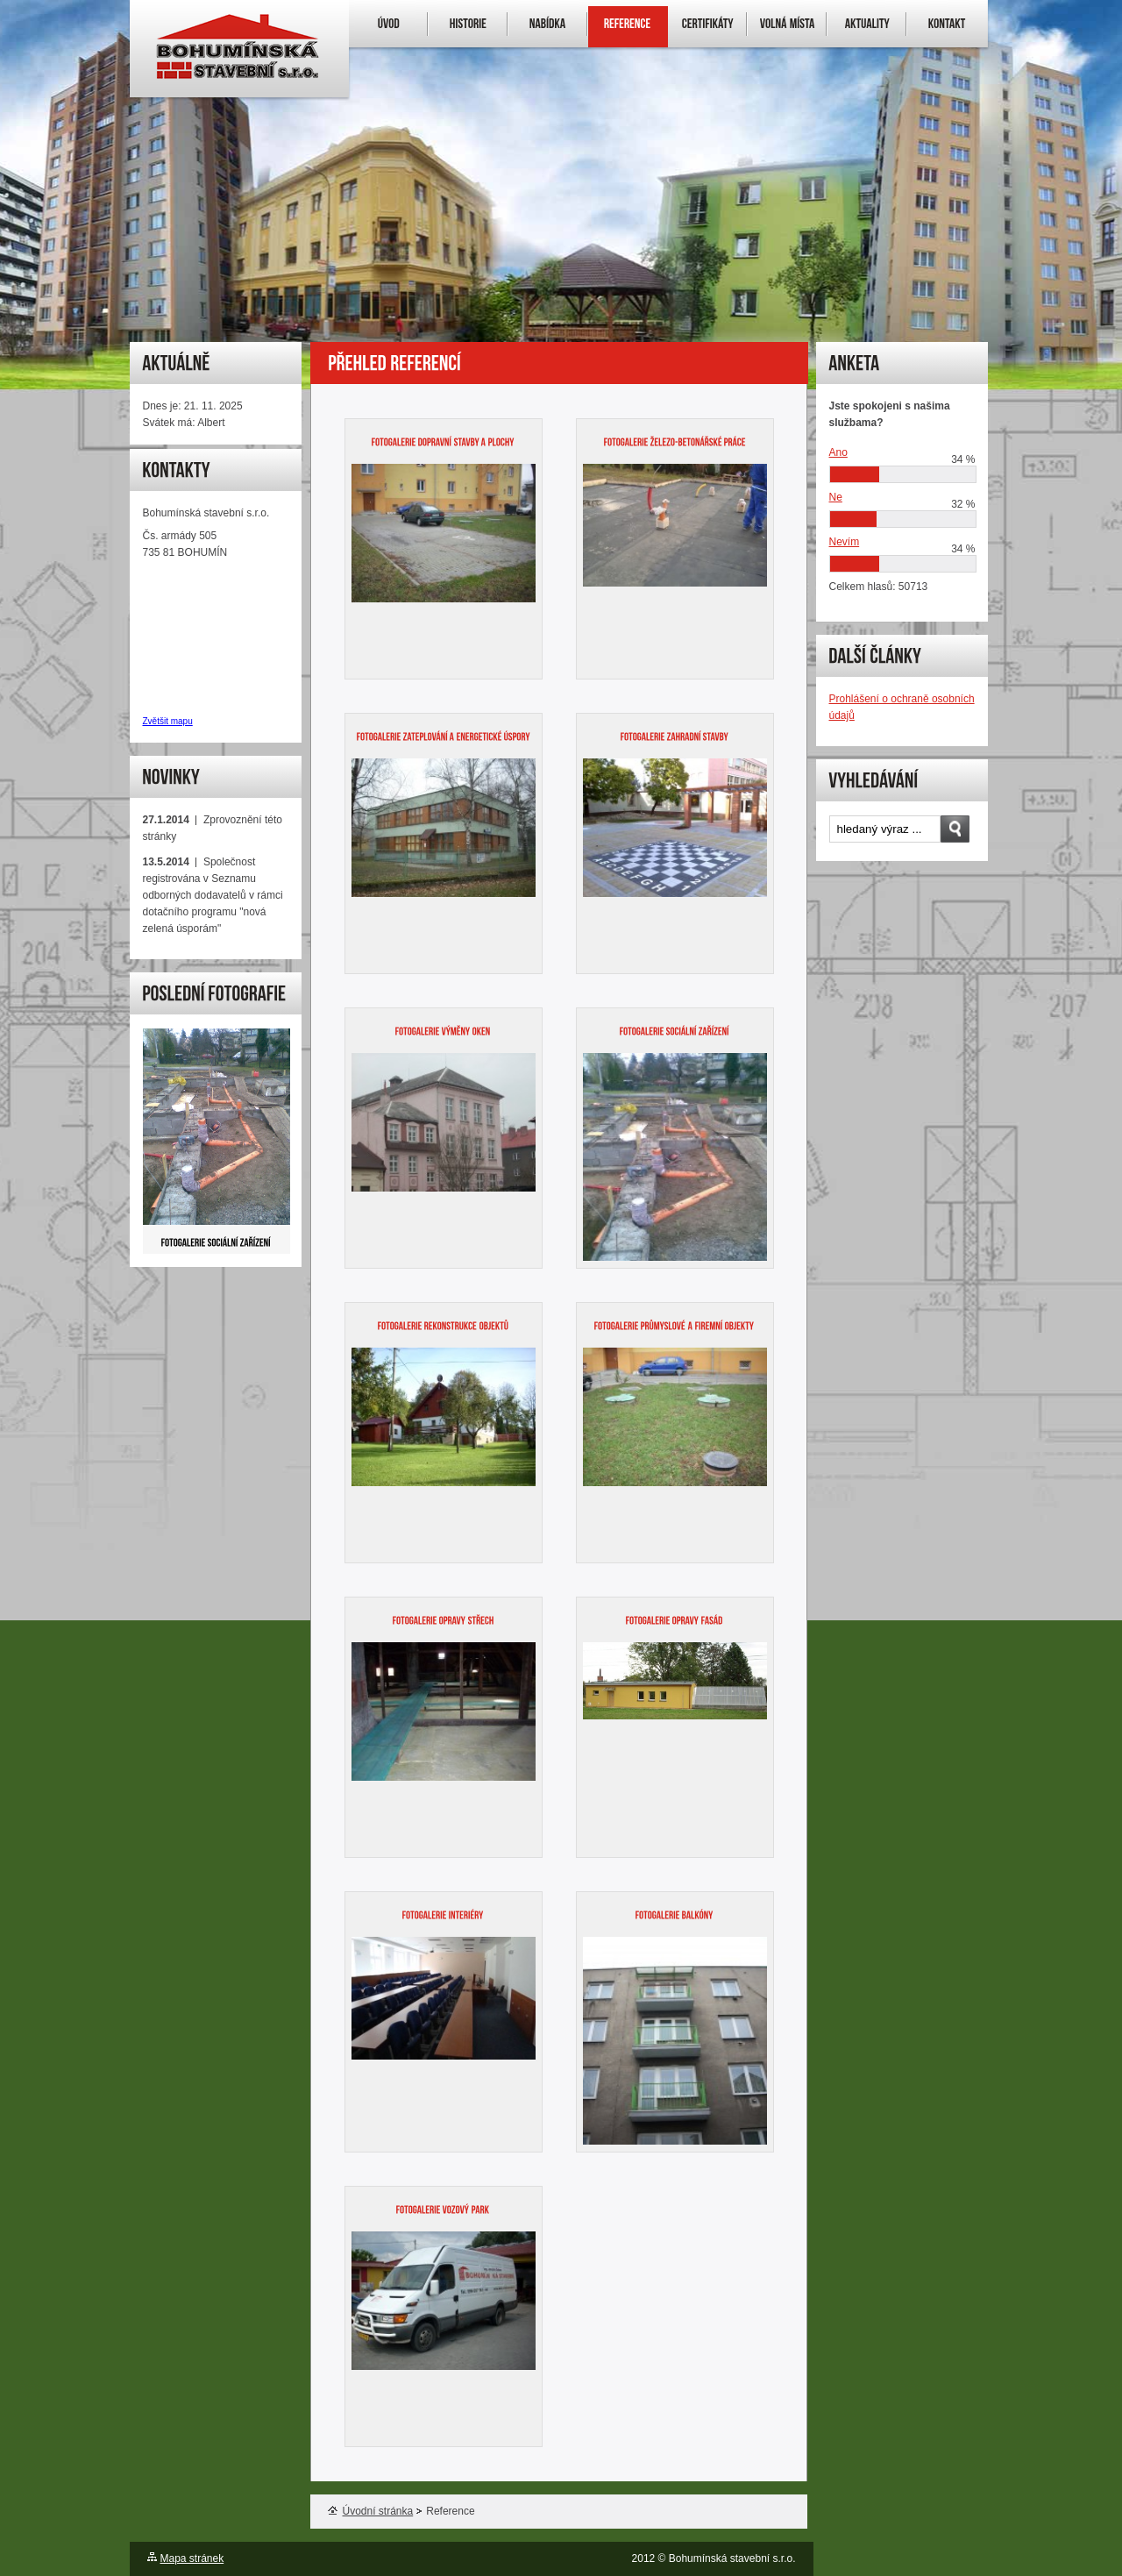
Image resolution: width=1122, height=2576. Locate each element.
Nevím (844, 542)
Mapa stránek (192, 2558)
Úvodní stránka (371, 2511)
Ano (838, 452)
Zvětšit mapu (168, 721)
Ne (835, 497)
